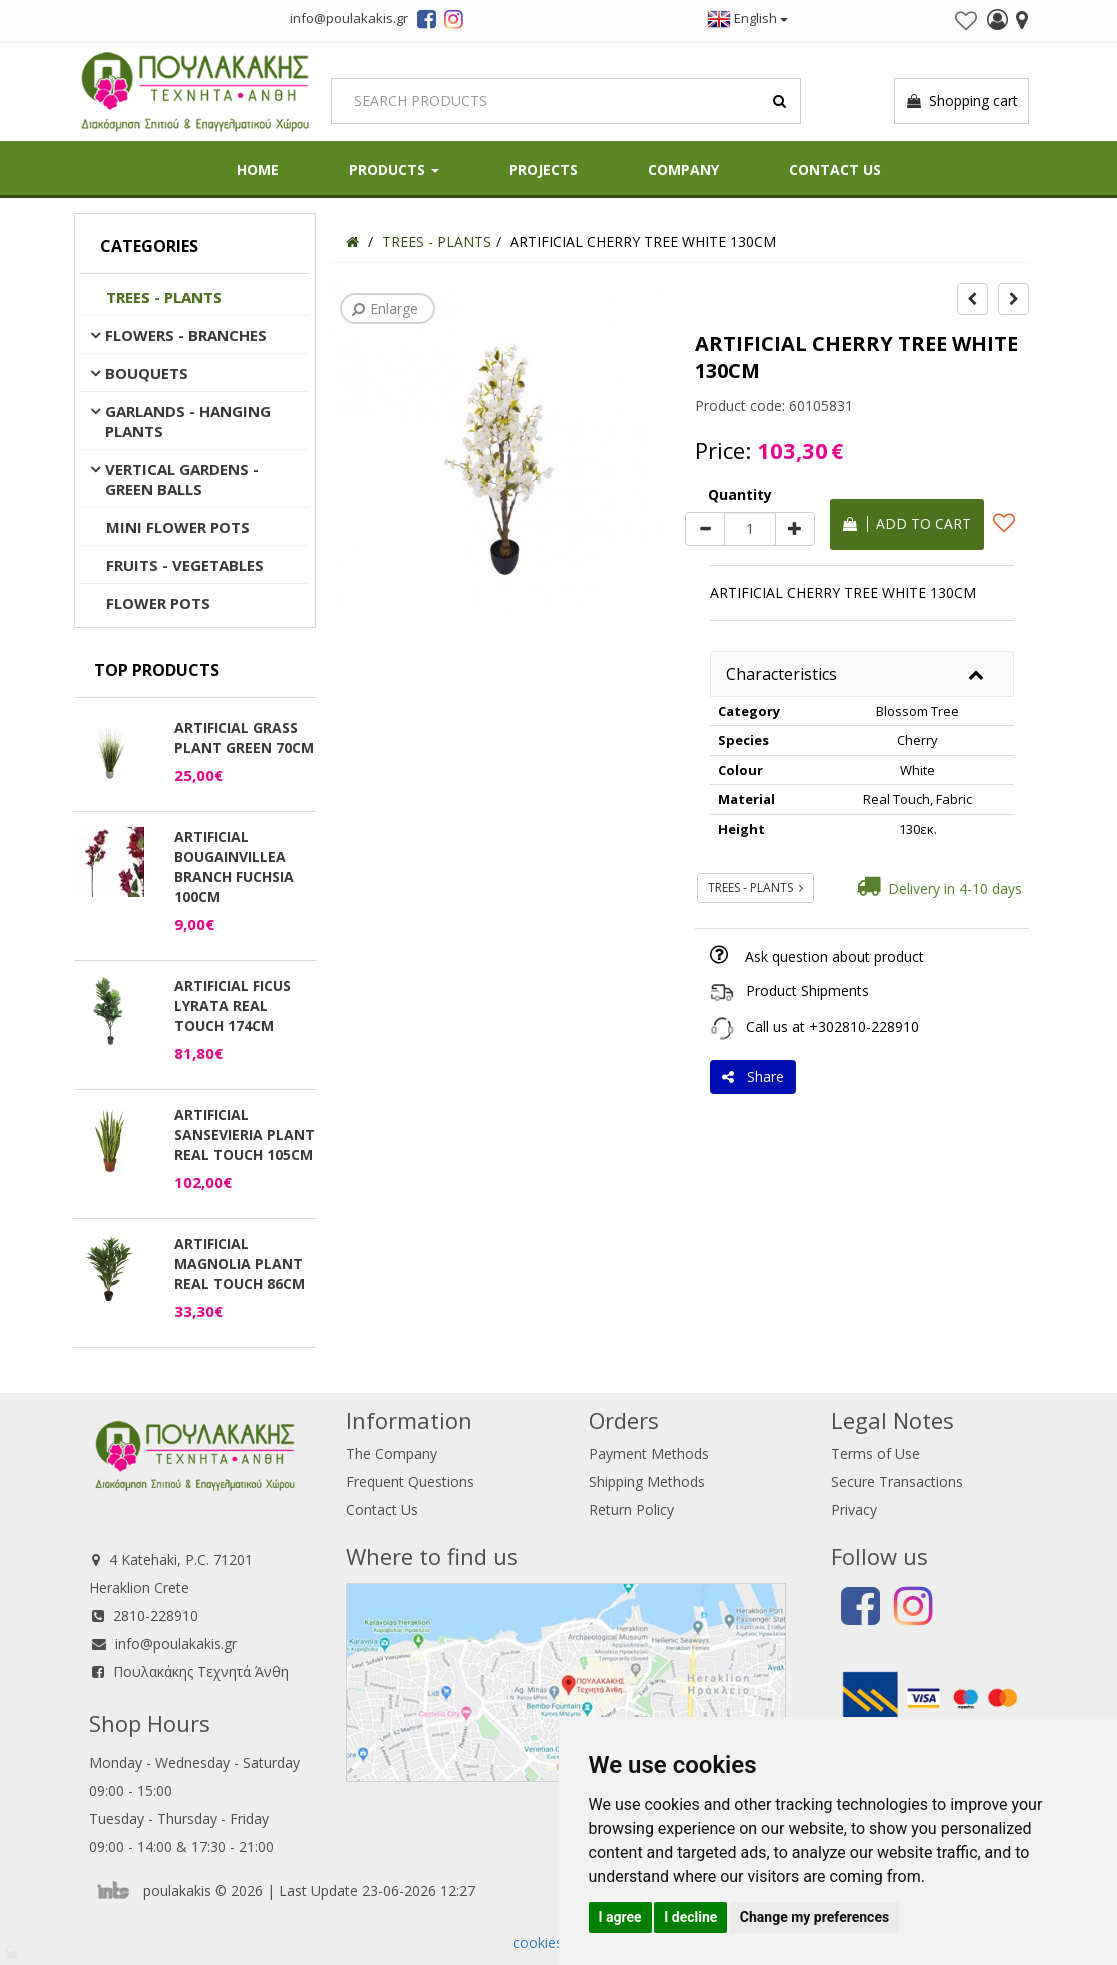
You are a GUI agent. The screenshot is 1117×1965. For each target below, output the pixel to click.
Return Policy (631, 1509)
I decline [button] (690, 1917)
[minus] (705, 529)
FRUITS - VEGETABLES (185, 565)
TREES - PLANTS (164, 297)
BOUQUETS (146, 373)
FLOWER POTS (158, 603)
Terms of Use (875, 1453)
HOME (258, 169)
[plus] (795, 529)
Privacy (854, 1509)
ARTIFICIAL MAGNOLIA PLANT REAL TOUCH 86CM (239, 1263)
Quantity (740, 494)
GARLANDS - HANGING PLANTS (188, 421)
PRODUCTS (394, 169)
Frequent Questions (410, 1481)
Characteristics (781, 674)
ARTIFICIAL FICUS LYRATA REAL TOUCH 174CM (232, 1005)
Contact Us (835, 169)
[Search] (566, 101)
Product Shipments (807, 990)
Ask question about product (834, 956)
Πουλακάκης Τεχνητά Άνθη (201, 1671)
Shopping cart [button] (961, 101)
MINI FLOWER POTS (178, 527)
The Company (391, 1453)
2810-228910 (155, 1615)
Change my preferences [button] (814, 1917)
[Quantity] (750, 529)
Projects (543, 169)
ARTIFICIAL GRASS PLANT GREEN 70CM (244, 737)
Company (683, 169)
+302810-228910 (864, 1026)
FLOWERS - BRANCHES (186, 335)
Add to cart (907, 523)
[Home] (352, 241)
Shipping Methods (647, 1481)
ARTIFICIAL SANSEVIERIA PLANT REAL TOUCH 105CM (244, 1134)
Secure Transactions (897, 1481)
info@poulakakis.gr (176, 1643)
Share (753, 1076)
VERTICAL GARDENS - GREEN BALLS (182, 479)
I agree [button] (620, 1917)
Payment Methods (649, 1453)
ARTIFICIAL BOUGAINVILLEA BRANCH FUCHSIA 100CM (234, 866)
